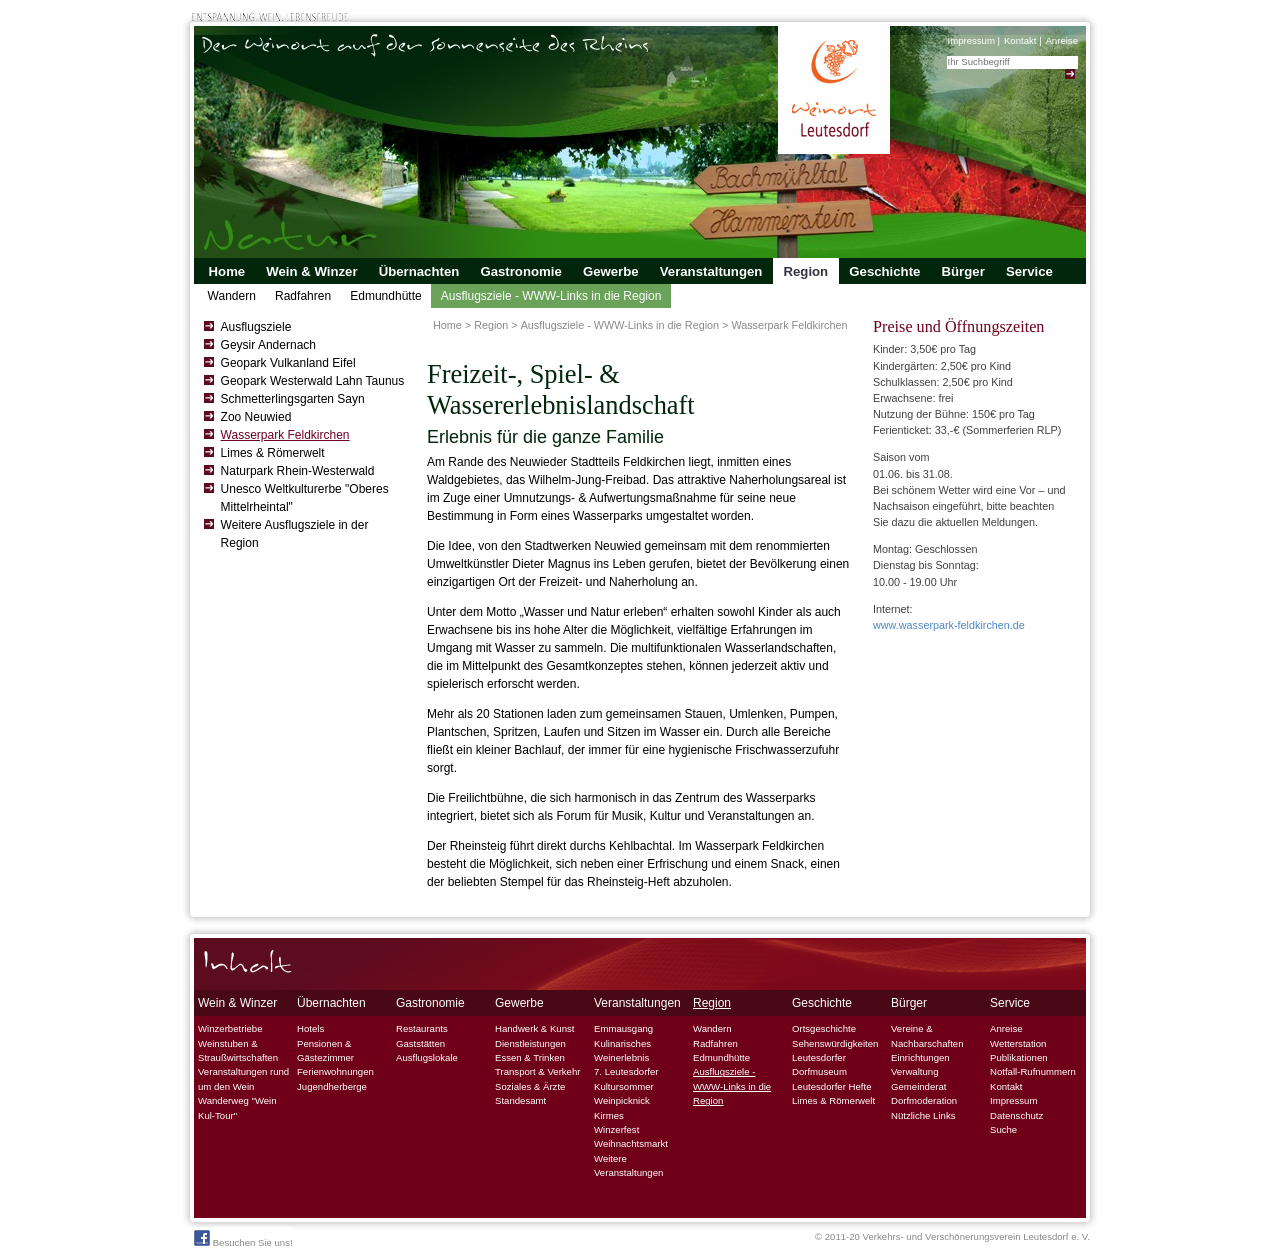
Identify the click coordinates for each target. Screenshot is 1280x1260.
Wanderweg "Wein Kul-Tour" (237, 1107)
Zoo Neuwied (256, 417)
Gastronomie (520, 271)
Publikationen (1019, 1057)
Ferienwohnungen (335, 1071)
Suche (1003, 1129)
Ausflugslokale (427, 1057)
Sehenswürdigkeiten (835, 1043)
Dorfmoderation (924, 1100)
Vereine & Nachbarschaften (927, 1035)
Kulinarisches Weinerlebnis (622, 1050)
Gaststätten (420, 1043)
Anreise (1061, 40)
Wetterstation (1018, 1043)
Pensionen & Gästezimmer (325, 1050)
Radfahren (303, 296)
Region (805, 271)
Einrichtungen (920, 1057)
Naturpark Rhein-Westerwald (298, 471)
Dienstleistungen (530, 1043)
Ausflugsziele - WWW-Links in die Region (551, 296)
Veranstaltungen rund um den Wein (243, 1078)
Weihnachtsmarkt (631, 1143)
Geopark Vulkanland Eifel (288, 363)
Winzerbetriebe (230, 1028)
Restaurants (422, 1028)
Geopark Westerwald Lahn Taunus (313, 381)
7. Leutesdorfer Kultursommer (626, 1078)
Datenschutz (1016, 1115)
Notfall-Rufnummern (1033, 1071)
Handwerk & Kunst (534, 1028)
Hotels (310, 1028)
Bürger (963, 271)
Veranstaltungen (711, 271)
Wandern (232, 296)
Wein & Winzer (311, 271)
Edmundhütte (385, 296)
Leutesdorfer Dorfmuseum (819, 1064)
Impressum (970, 40)
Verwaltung (914, 1071)
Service (1029, 271)
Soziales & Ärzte (530, 1086)
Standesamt (520, 1100)
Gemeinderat (918, 1086)
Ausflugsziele (256, 327)
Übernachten (419, 271)
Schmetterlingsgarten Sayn (293, 399)
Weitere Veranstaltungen (628, 1165)
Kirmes (609, 1115)
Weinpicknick (622, 1100)
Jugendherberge (332, 1086)
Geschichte (884, 271)
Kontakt (1020, 40)
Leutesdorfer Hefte (831, 1086)
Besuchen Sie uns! (243, 1239)
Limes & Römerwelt (273, 453)
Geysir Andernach (268, 345)
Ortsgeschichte (824, 1028)
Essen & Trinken (530, 1057)
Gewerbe (611, 271)
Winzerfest (616, 1129)
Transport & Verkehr (538, 1071)
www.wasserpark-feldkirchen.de (949, 625)
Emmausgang (623, 1028)
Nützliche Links (923, 1115)
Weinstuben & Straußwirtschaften (238, 1050)
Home (227, 271)
